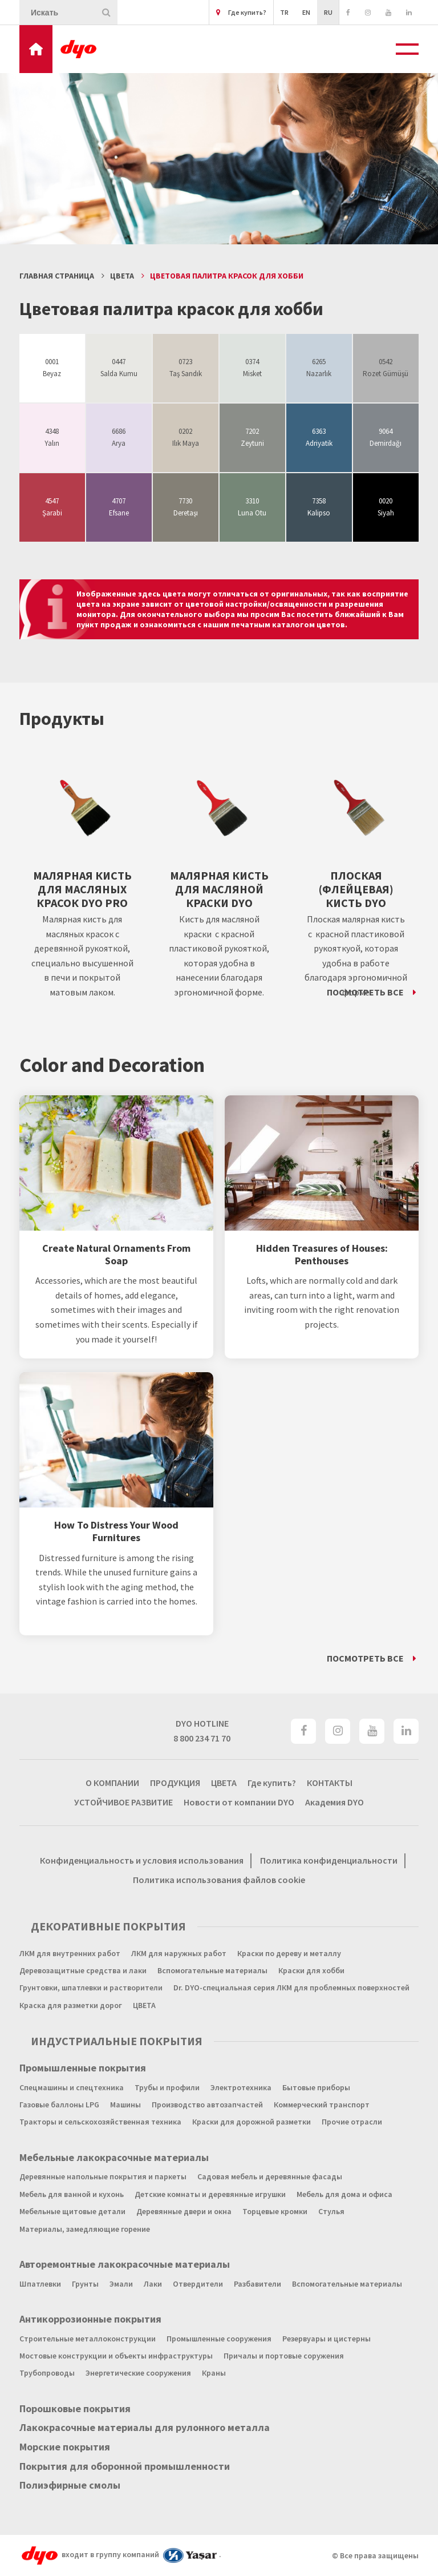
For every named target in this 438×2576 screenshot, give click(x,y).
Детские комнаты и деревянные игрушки (210, 2194)
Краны (214, 2373)
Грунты (85, 2284)
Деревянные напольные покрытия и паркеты (102, 2176)
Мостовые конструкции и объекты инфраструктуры (116, 2356)
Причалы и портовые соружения (284, 2356)
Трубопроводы (47, 2373)
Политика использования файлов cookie (219, 1879)
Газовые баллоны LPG (59, 2104)
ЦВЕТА (122, 276)
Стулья (331, 2211)
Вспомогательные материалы (212, 1970)
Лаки (153, 2284)
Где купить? (241, 12)
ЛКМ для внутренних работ (69, 1953)
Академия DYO (334, 1802)
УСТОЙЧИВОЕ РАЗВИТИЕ (123, 1802)
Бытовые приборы (316, 2087)
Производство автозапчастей (207, 2104)
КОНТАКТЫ (329, 1782)
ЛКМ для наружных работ (178, 1953)
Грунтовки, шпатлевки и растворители (91, 1987)
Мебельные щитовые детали (72, 2211)
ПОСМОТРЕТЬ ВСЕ (365, 992)
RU (328, 12)
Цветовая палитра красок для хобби (226, 276)
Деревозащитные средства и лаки (83, 1970)
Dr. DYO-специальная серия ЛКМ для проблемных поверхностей (291, 1987)
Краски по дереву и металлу (289, 1953)
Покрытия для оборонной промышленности (124, 2466)
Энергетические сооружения (138, 2373)
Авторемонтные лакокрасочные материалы (124, 2264)
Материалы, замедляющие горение (84, 2229)
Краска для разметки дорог (70, 2005)
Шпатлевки (40, 2284)
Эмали (121, 2284)
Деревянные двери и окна (184, 2211)
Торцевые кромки (274, 2211)
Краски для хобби (311, 1970)
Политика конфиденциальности (329, 1860)
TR (284, 12)
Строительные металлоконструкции (87, 2338)
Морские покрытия (64, 2447)
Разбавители (257, 2284)
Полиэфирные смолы (69, 2485)
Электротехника (240, 2087)
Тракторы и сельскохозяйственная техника (100, 2122)
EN (306, 12)
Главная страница (56, 276)
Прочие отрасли (352, 2122)
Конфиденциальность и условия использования (142, 1860)
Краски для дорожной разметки (251, 2122)
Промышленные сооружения (219, 2338)
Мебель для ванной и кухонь (71, 2194)
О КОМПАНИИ (112, 1782)
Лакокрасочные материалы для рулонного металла (144, 2427)
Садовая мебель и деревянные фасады (269, 2176)
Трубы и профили (167, 2087)
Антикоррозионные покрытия (90, 2319)
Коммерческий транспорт (322, 2104)
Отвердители (198, 2284)
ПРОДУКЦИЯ (175, 1782)
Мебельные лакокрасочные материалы (114, 2157)
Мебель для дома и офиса (344, 2194)
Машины (125, 2104)
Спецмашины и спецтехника (71, 2087)
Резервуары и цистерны (326, 2338)
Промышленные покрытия (82, 2068)
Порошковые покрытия (75, 2408)
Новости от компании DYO (239, 1802)
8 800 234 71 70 (201, 1738)
